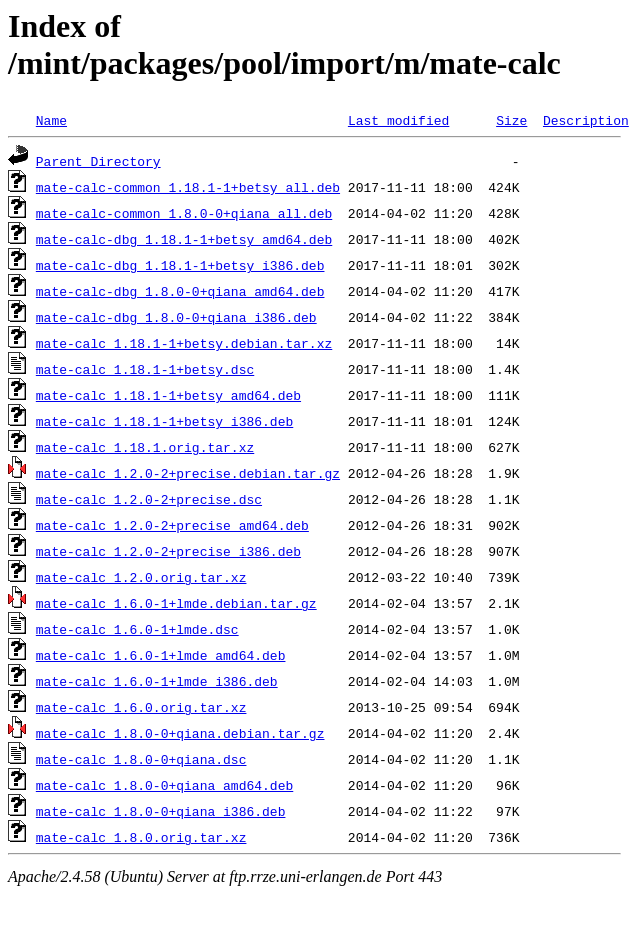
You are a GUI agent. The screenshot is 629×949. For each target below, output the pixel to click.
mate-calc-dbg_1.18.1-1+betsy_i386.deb (180, 265)
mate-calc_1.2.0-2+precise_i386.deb (168, 551)
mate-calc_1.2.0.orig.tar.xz (141, 577)
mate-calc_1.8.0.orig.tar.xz (141, 837)
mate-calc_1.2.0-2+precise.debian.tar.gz (188, 473)
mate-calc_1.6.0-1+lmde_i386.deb (157, 681)
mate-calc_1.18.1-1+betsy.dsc (145, 369)
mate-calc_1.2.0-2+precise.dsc (149, 499)
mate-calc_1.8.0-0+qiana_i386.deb (161, 811)
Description (586, 120)
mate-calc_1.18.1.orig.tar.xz (145, 447)
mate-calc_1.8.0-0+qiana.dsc (141, 759)
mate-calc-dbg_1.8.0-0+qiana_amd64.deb (180, 291)
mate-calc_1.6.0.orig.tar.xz (141, 707)
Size (511, 120)
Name (51, 120)
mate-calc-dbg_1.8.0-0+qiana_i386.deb (176, 317)
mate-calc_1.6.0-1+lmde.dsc (137, 629)
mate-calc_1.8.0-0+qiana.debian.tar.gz (180, 733)
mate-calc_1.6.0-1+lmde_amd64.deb (161, 655)
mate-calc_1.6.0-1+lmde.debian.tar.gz (176, 603)
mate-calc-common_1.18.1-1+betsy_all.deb (188, 187)
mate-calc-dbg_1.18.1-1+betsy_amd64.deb (184, 239)
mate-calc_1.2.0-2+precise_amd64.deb (172, 525)
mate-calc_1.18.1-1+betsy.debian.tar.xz (184, 343)
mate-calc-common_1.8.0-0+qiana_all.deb (184, 213)
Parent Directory (98, 161)
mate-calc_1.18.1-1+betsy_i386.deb (164, 421)
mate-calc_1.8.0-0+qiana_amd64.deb (164, 785)
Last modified (398, 120)
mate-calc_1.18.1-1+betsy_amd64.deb (168, 395)
